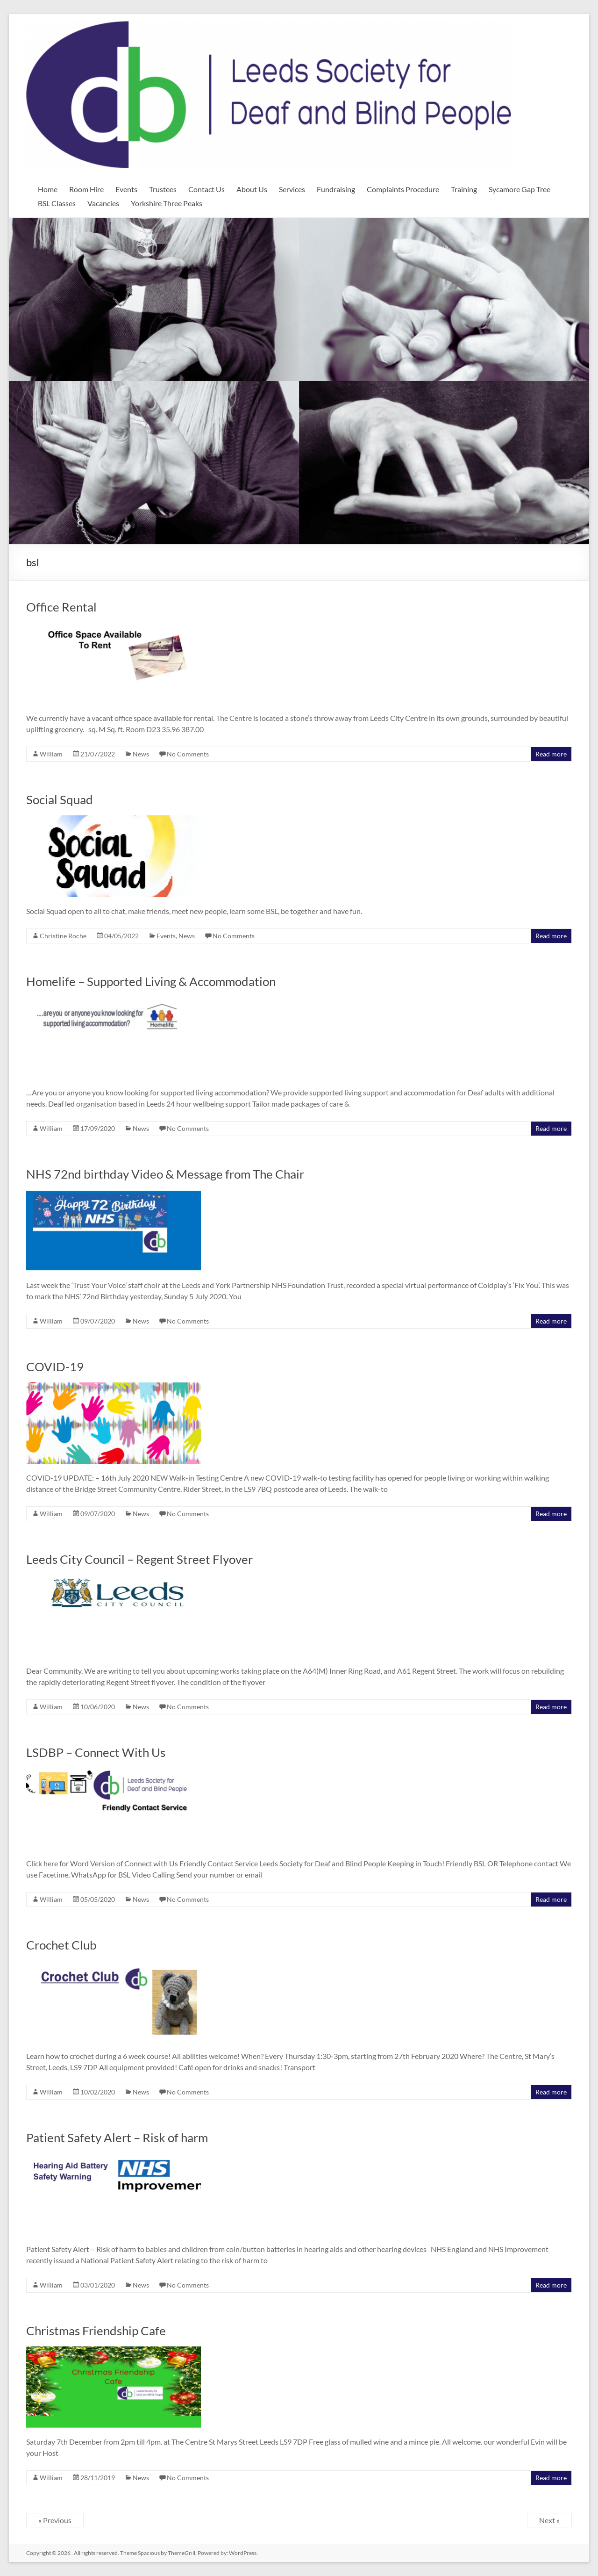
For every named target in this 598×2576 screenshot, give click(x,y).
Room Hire (86, 189)
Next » (549, 2520)
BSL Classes (57, 203)
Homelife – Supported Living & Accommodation (151, 981)
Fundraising (336, 189)
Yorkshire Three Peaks (166, 203)
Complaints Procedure (403, 189)
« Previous (54, 2520)
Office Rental (61, 606)
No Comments (188, 754)
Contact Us (206, 189)
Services (292, 189)
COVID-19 (55, 1366)
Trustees (163, 189)
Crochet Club (61, 1944)
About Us (251, 189)
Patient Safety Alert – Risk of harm (117, 2137)
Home (47, 189)
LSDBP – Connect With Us (95, 1752)
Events (126, 189)
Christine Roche (63, 936)
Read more (551, 754)
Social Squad (59, 799)
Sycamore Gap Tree (519, 189)
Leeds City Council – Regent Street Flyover (139, 1559)
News (141, 754)
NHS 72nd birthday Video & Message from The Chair (165, 1173)
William (51, 754)
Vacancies (103, 203)
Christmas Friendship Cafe (96, 2330)
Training (464, 189)
